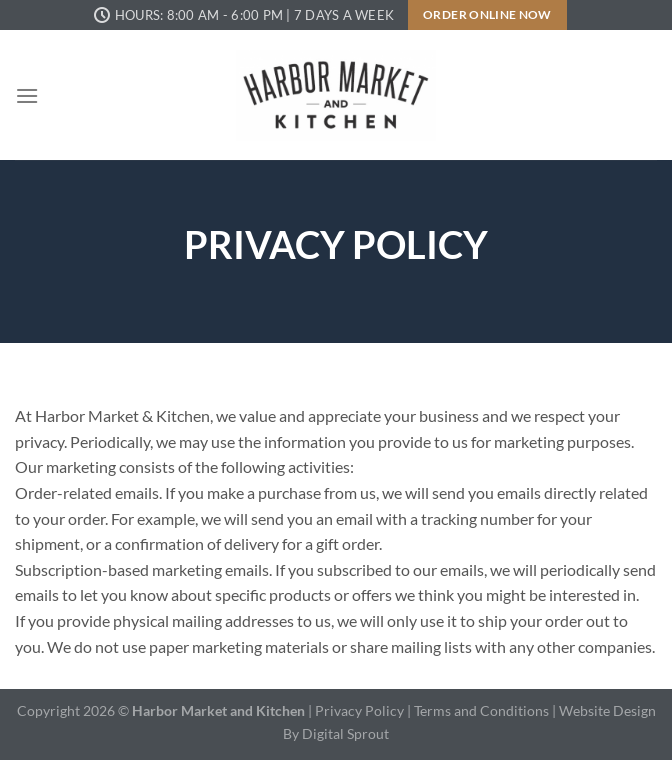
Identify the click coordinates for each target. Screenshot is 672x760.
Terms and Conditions (483, 710)
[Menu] (27, 95)
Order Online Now (487, 14)
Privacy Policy (359, 710)
